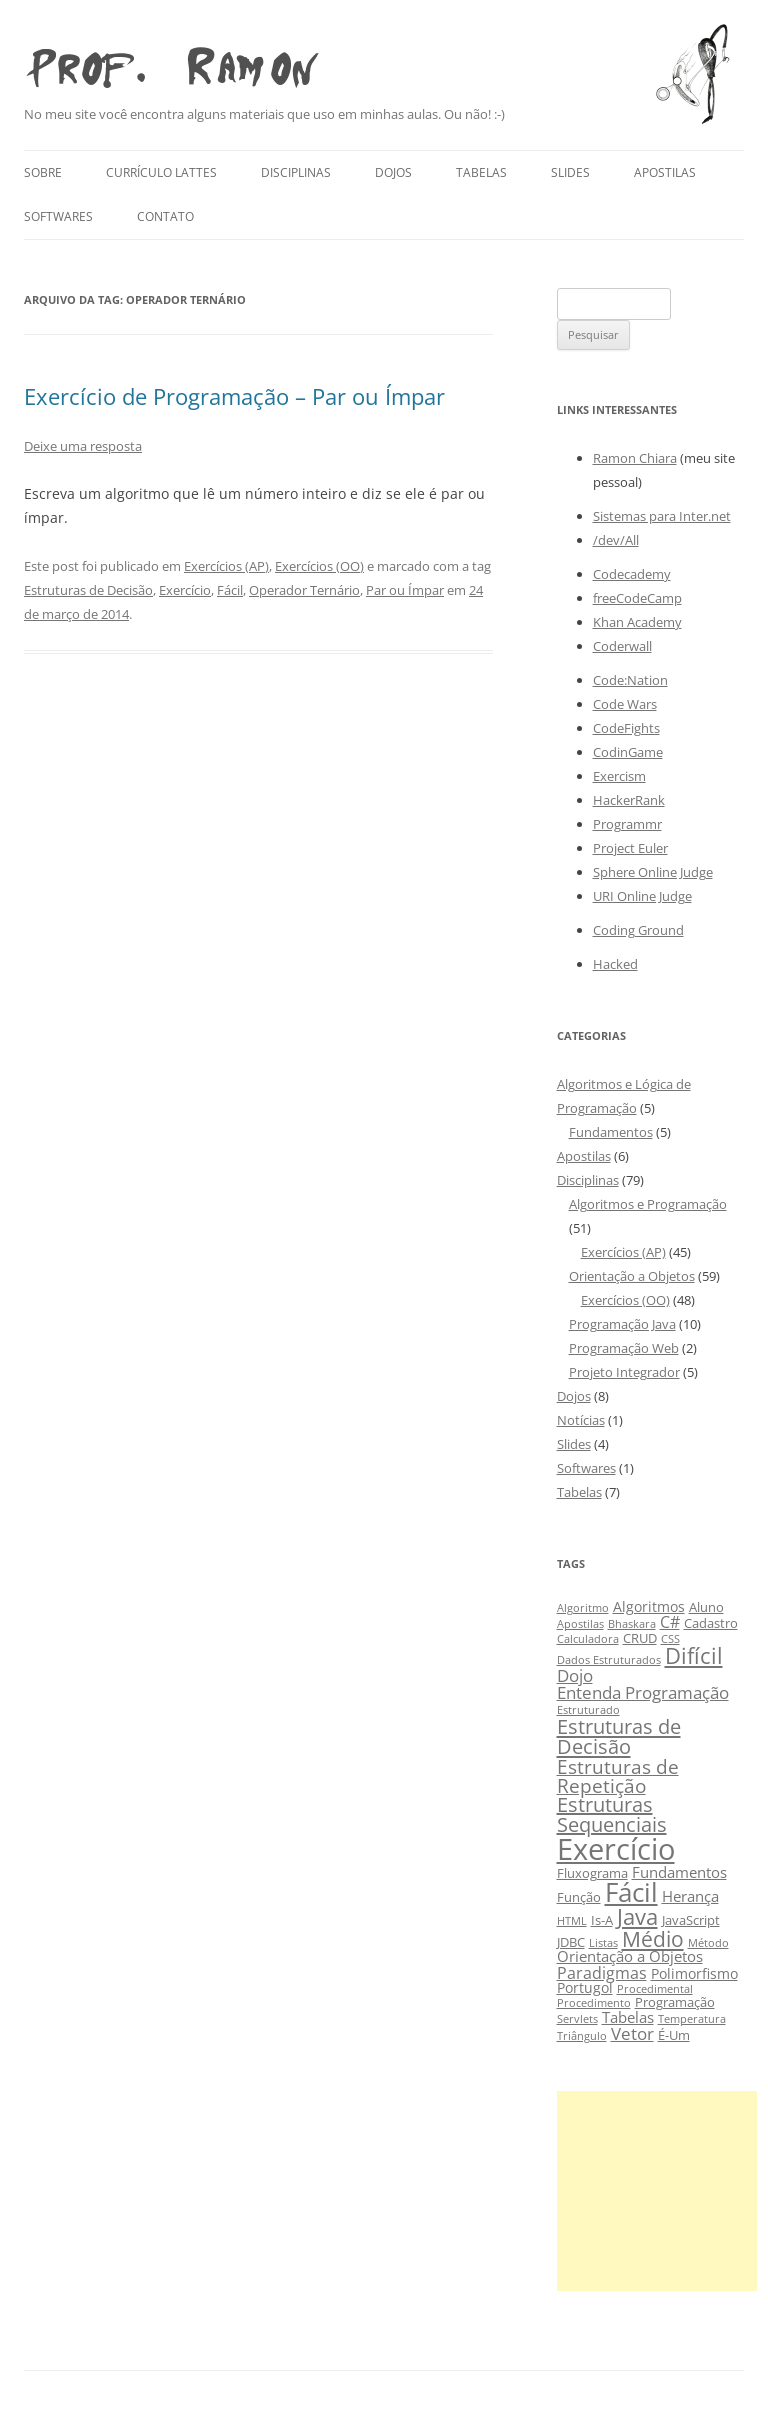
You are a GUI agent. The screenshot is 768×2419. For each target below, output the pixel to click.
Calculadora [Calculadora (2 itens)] (588, 1639)
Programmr (627, 824)
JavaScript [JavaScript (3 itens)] (691, 1920)
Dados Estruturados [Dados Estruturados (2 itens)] (609, 1660)
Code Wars (625, 704)
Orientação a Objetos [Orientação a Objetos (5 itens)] (630, 1956)
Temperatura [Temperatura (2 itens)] (692, 2019)
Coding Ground (638, 930)
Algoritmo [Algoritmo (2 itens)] (583, 1608)
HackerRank (629, 800)
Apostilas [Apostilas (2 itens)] (580, 1624)
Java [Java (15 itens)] (637, 1916)
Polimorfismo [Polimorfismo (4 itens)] (694, 1973)
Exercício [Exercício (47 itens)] (616, 1849)
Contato (165, 216)
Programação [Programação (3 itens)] (675, 2002)
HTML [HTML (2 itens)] (572, 1921)
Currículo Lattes (161, 172)
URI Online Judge (642, 896)
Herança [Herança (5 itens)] (690, 1896)
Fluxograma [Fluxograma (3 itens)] (592, 1873)
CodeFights (626, 728)
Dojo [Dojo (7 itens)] (575, 1675)
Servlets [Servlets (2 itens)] (577, 2019)
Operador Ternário (304, 590)
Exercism (619, 776)
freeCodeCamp (637, 598)
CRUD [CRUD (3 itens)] (640, 1638)
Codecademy (632, 574)
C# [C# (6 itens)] (670, 1621)
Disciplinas (296, 172)
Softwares (58, 216)
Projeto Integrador (624, 1372)
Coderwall (622, 646)
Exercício (185, 590)
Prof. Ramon (170, 62)
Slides (570, 172)
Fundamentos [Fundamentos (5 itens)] (679, 1872)
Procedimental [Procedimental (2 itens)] (655, 1989)
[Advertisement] (657, 2191)
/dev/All (616, 540)
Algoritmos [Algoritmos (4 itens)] (649, 1606)
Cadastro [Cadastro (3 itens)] (711, 1623)
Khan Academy (637, 622)
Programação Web (624, 1348)
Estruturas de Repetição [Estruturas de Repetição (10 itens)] (618, 1776)
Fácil (230, 590)
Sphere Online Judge (653, 872)
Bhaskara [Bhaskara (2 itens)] (632, 1624)
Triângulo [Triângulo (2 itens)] (582, 2036)
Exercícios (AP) (226, 566)
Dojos (393, 172)
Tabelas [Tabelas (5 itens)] (628, 2017)
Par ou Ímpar (405, 590)
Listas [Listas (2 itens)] (603, 1943)
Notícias (581, 1420)
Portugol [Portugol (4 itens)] (585, 1987)
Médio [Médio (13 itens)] (653, 1938)
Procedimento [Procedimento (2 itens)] (594, 2003)
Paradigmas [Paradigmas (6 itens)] (602, 1972)
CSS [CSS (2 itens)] (670, 1639)
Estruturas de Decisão (88, 590)
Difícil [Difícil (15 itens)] (694, 1655)
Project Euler (630, 848)
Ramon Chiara (635, 458)
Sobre (43, 172)
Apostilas (665, 172)
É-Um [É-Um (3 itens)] (674, 2035)
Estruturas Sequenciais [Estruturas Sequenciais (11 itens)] (612, 1814)
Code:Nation (630, 680)
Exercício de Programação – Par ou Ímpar (234, 396)
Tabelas (481, 172)
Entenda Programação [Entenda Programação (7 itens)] (643, 1692)
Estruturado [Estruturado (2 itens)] (588, 1710)
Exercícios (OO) (319, 566)
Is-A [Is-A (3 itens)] (602, 1920)
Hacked (615, 964)
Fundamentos (611, 1132)
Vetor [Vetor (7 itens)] (632, 2033)
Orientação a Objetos (632, 1276)
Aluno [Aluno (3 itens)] (706, 1607)
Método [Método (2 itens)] (708, 1943)
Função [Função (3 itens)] (579, 1897)
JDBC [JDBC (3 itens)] (571, 1942)
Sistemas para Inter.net (662, 516)
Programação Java (622, 1324)
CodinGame (628, 752)
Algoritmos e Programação (648, 1204)
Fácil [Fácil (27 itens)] (631, 1892)
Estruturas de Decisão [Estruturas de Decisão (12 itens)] (619, 1736)
